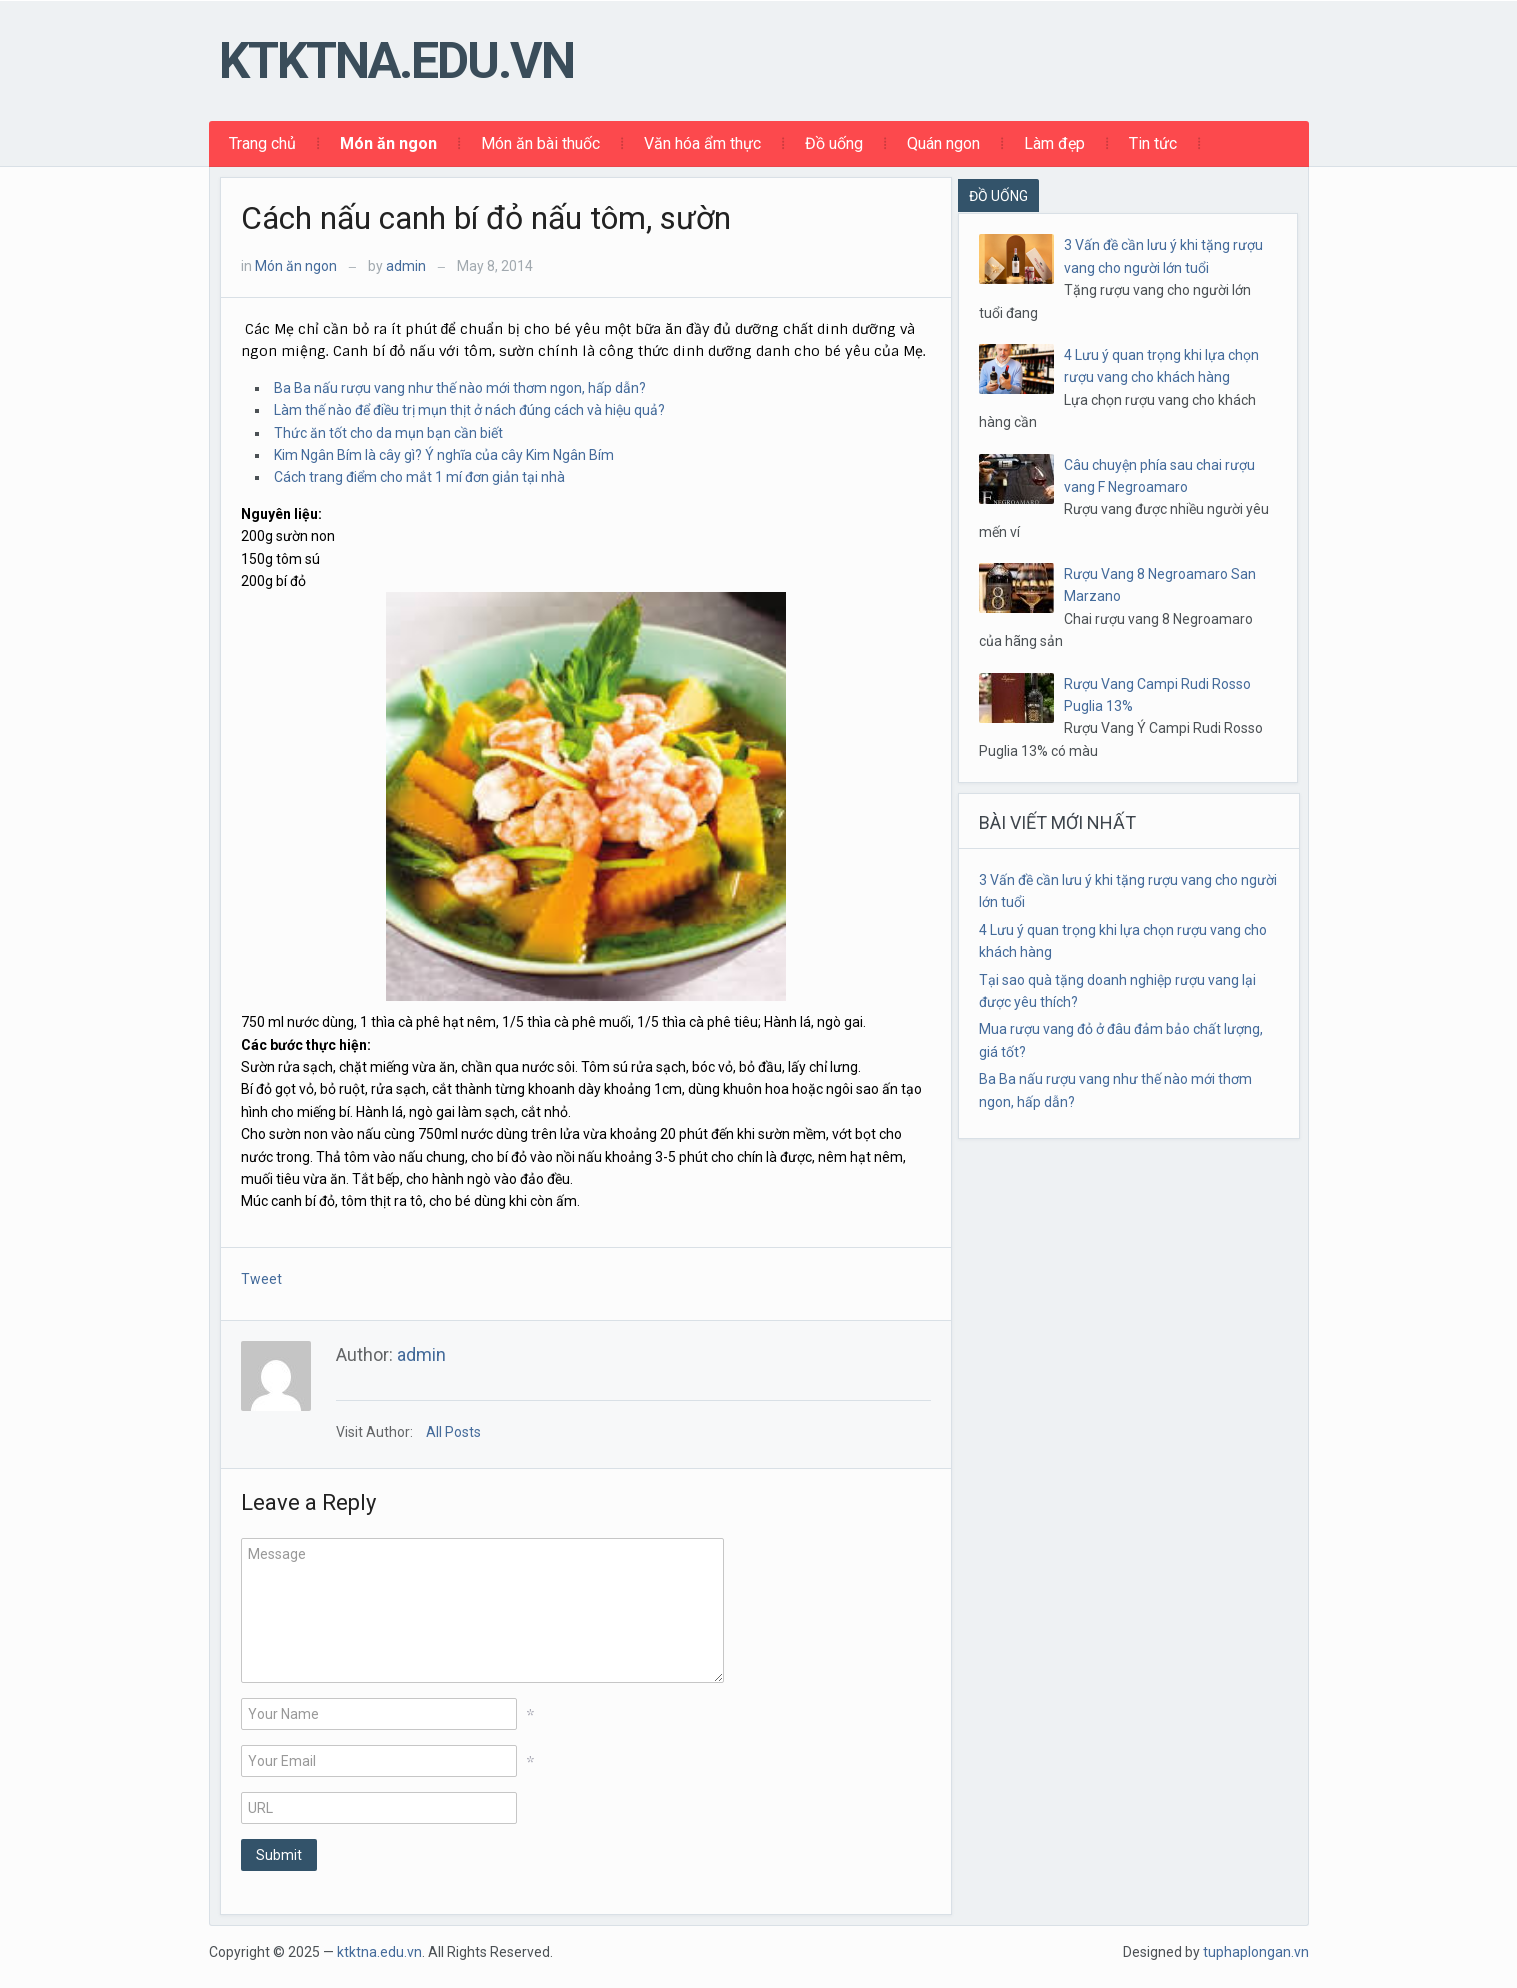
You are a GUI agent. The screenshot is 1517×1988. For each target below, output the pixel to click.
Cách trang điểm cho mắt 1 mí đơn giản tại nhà (419, 477)
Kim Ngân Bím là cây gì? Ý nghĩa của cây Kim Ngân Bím (444, 455)
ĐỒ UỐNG (998, 196)
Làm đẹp (1054, 143)
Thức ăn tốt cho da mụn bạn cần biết (388, 433)
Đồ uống (834, 143)
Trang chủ (262, 143)
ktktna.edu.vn (396, 61)
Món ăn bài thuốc (540, 143)
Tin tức (1153, 143)
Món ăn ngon (388, 143)
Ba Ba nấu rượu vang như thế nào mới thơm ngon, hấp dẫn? (460, 388)
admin (406, 266)
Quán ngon (943, 143)
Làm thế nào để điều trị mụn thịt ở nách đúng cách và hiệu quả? (469, 410)
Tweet (261, 1279)
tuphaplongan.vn (1256, 1952)
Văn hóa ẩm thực (702, 143)
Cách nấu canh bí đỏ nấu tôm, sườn (486, 218)
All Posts (453, 1432)
